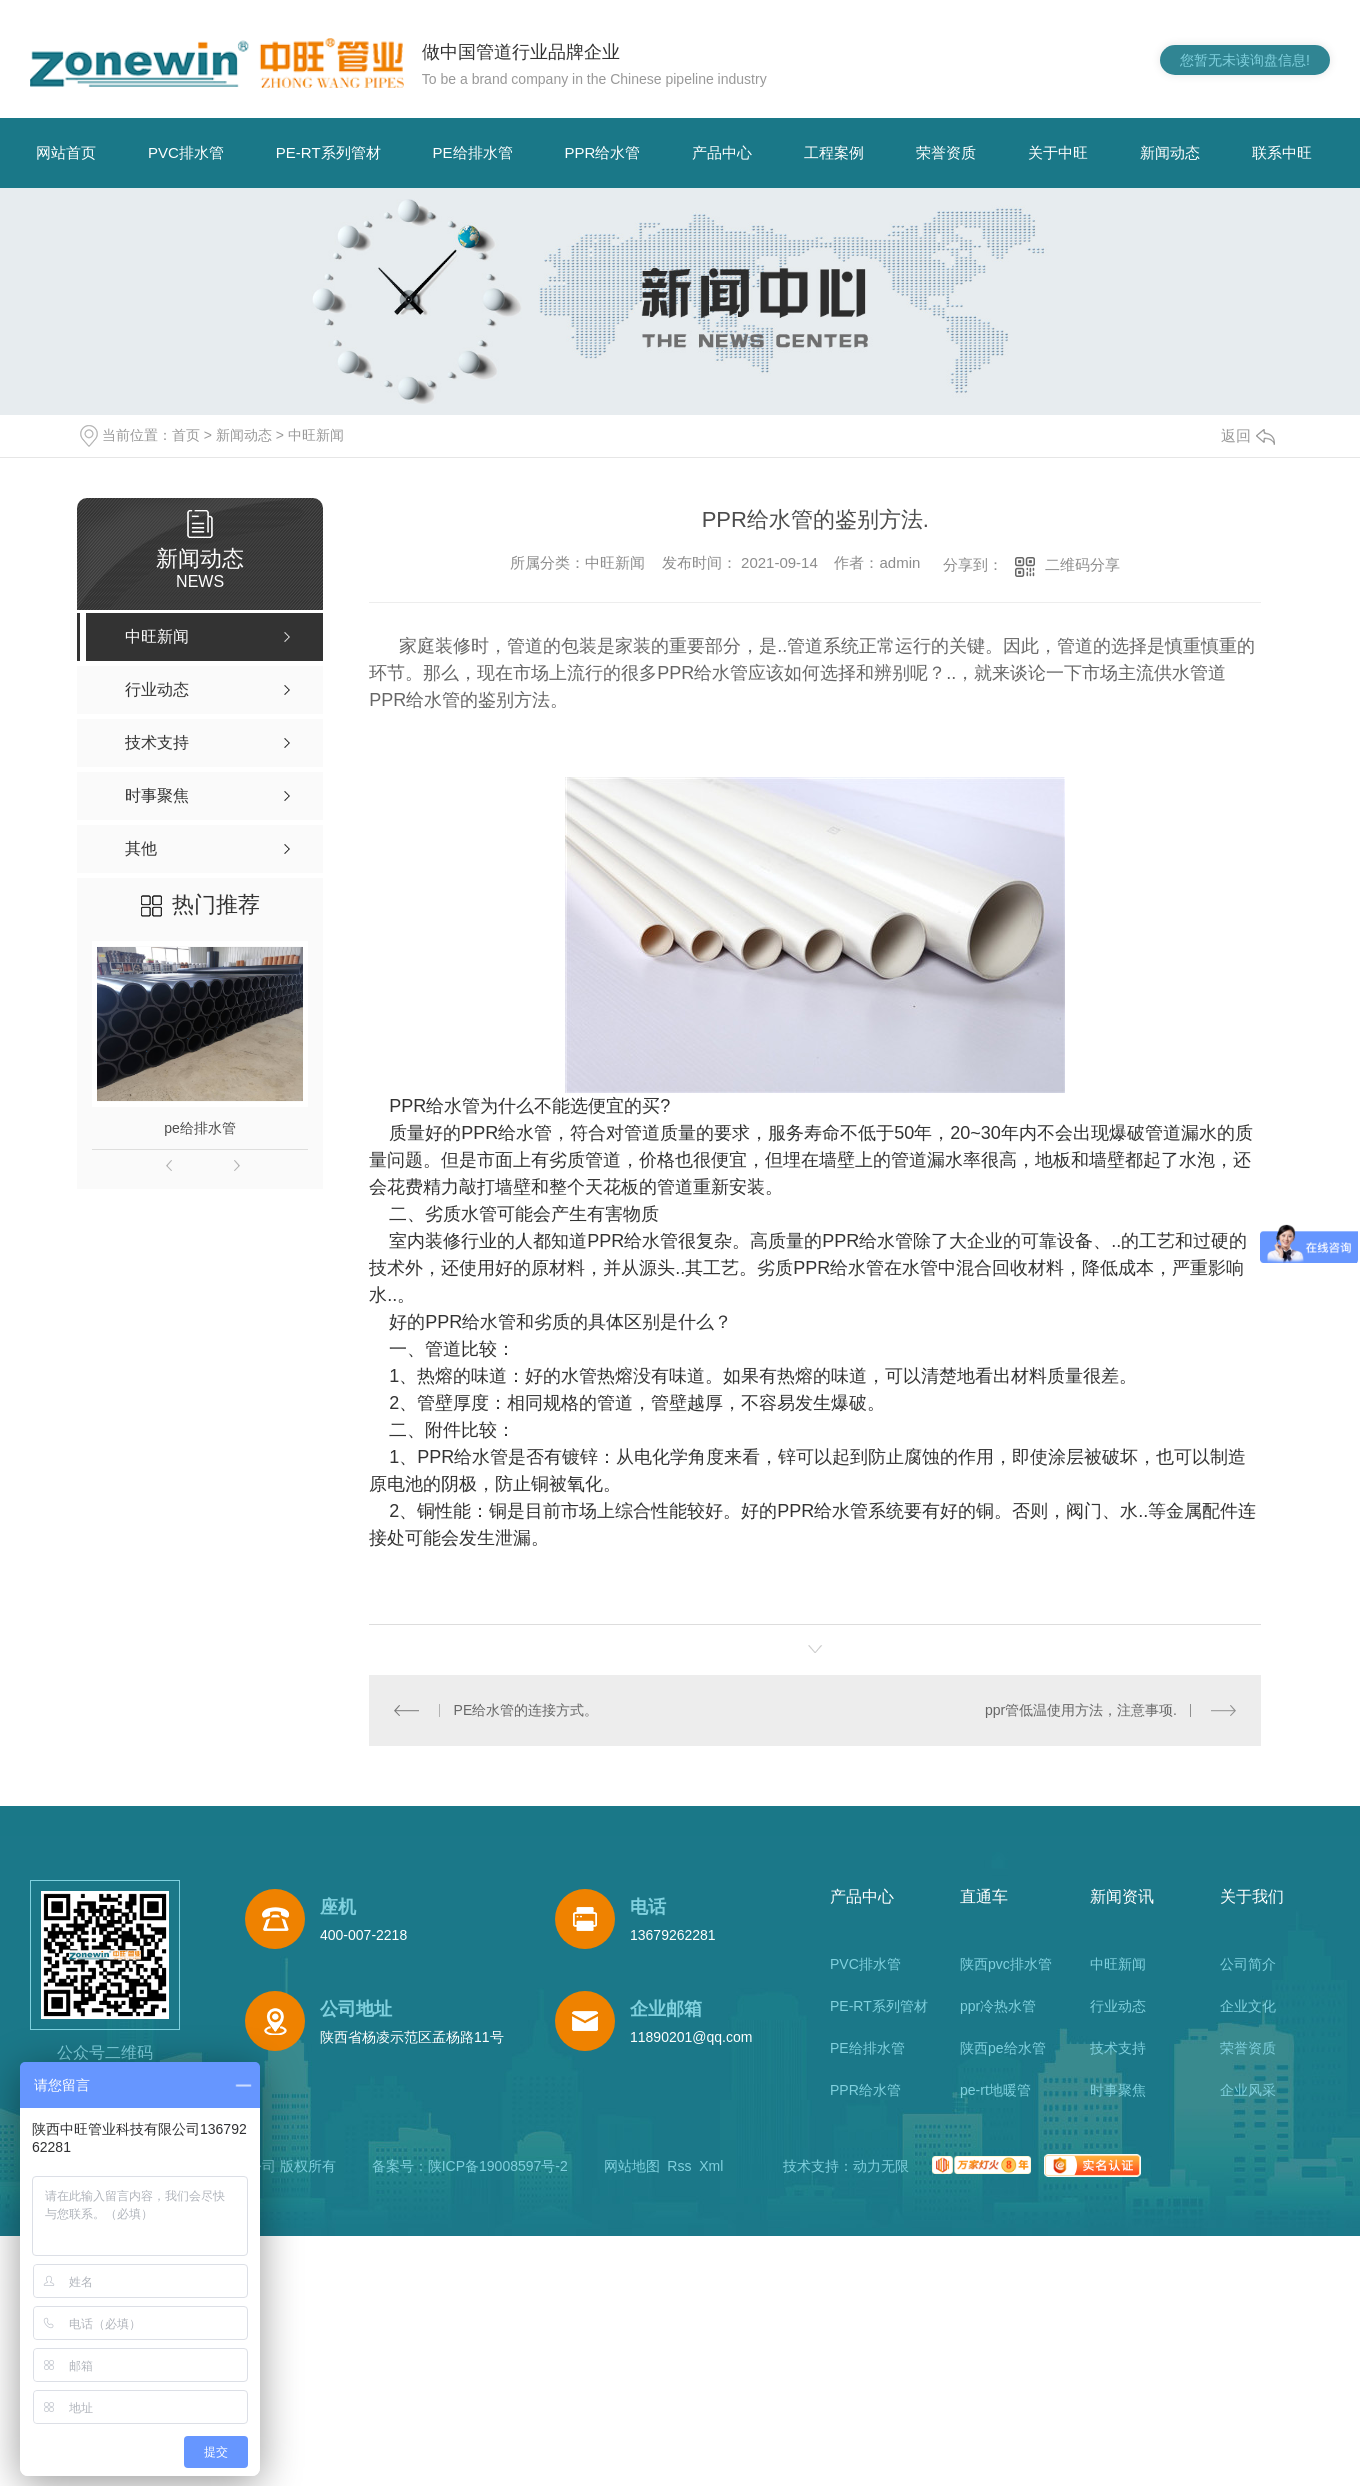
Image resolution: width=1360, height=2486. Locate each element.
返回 (1248, 435)
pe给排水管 (200, 1128)
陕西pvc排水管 (1006, 1964)
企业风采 (1248, 2090)
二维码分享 (1082, 564)
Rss (679, 2166)
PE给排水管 (473, 152)
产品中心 (722, 152)
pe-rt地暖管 (995, 2090)
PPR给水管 (603, 152)
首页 (186, 435)
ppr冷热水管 (998, 2006)
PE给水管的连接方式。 (526, 1710)
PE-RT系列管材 (328, 152)
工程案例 (834, 152)
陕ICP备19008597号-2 (498, 2166)
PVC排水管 (186, 152)
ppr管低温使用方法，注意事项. (1081, 1710)
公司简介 (1248, 1964)
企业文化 (1248, 2006)
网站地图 (632, 2166)
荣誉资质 (946, 152)
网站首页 (66, 152)
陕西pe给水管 (1003, 2048)
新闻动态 (1170, 152)
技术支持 (1118, 2048)
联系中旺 (1282, 152)
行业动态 (1118, 2006)
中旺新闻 (316, 435)
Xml (711, 2166)
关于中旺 (1058, 152)
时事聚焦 (1118, 2090)
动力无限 (881, 2166)
